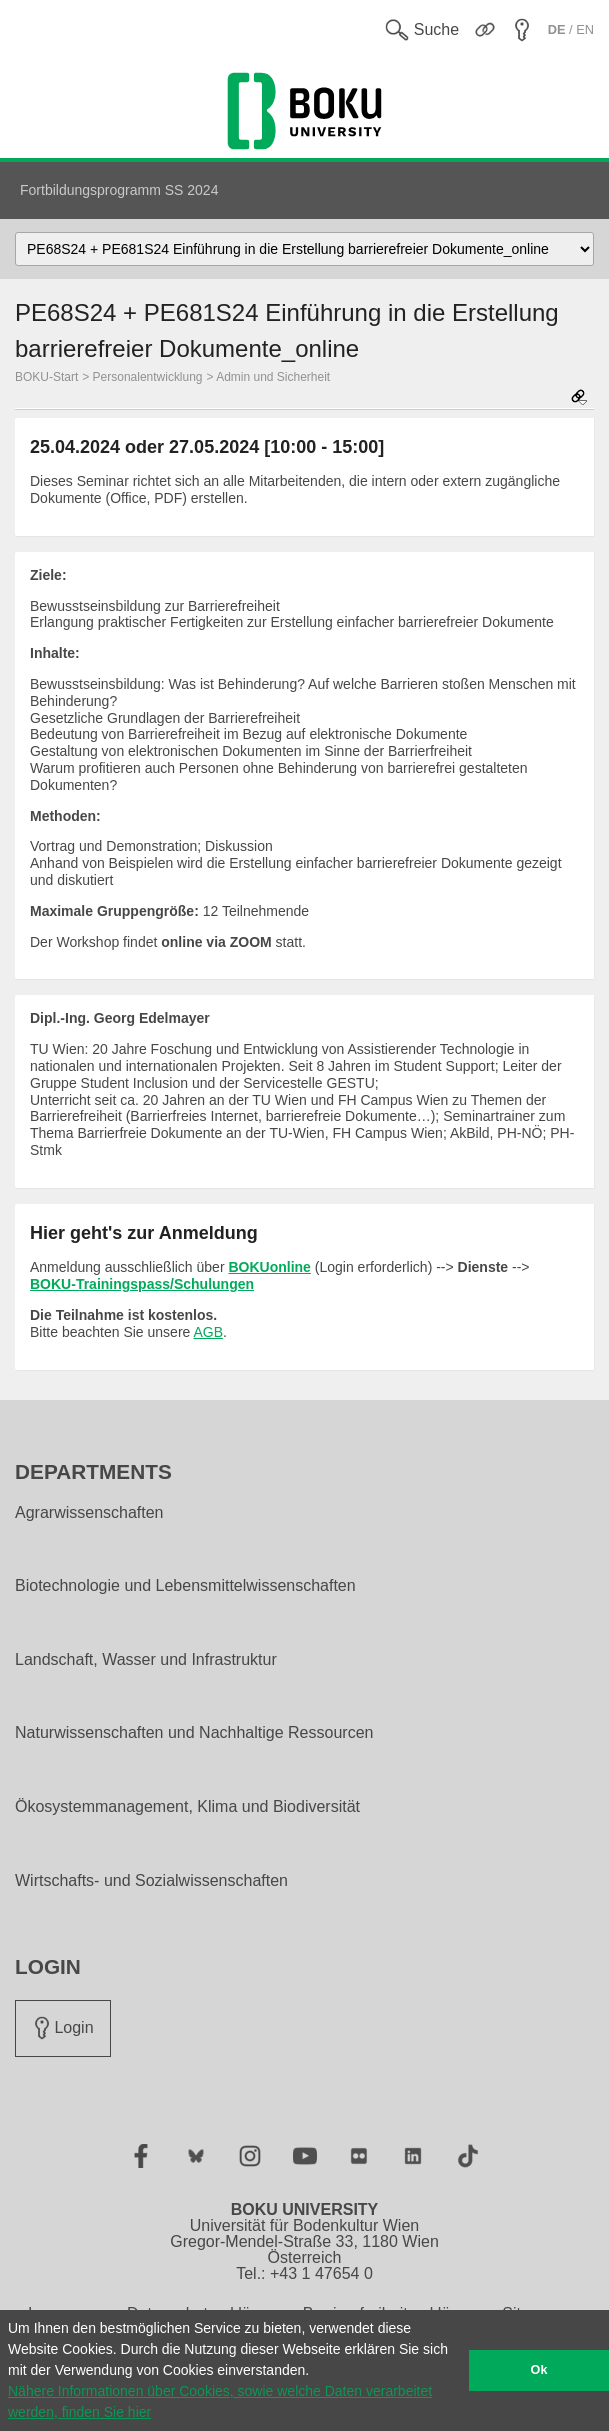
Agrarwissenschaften (89, 1513)
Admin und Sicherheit (273, 377)
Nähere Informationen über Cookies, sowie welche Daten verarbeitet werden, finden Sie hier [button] (220, 2401)
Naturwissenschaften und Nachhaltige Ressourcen (194, 1733)
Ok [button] (539, 2370)
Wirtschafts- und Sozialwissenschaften (151, 1881)
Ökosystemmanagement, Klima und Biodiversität (187, 1807)
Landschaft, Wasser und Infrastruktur (146, 1660)
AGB (208, 1332)
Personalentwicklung (148, 377)
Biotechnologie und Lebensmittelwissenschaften (185, 1586)
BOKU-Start (46, 377)
